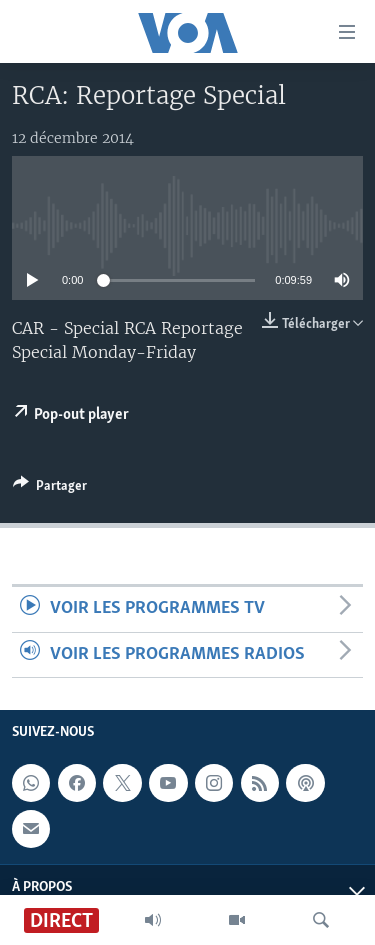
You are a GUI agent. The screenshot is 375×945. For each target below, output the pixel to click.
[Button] (50, 489)
